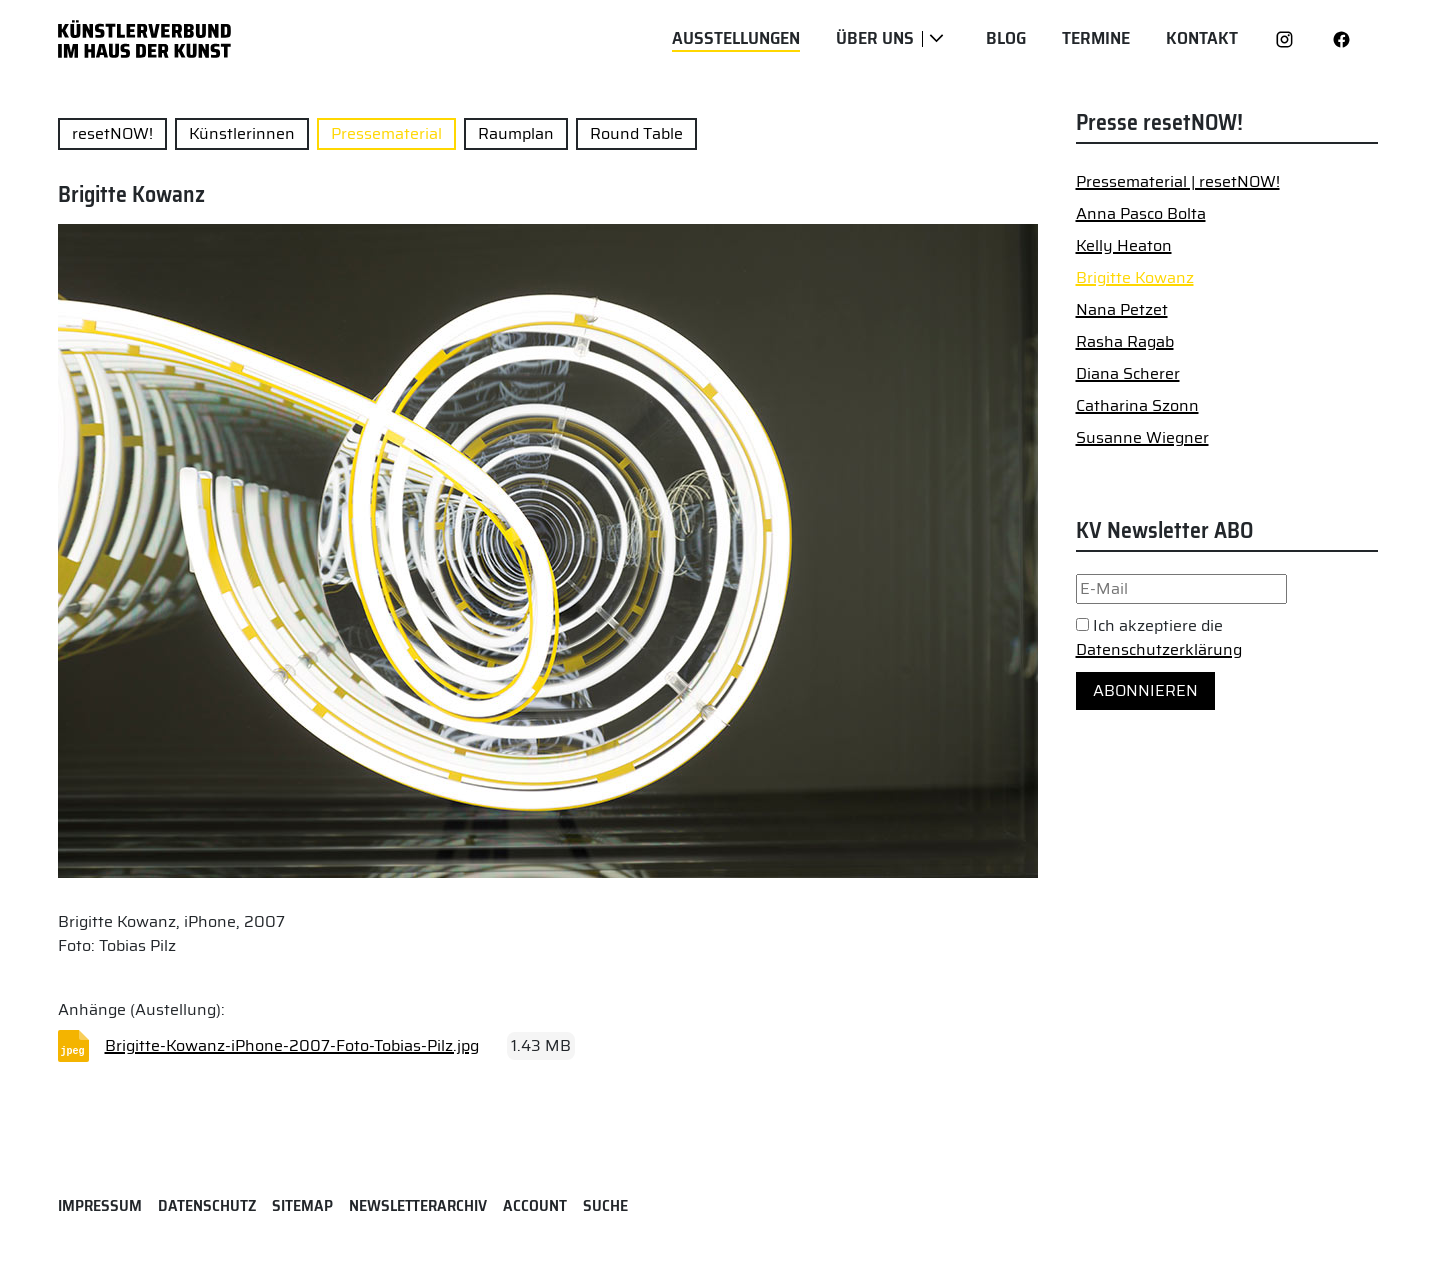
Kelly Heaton (1124, 245)
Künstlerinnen (242, 133)
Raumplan (516, 133)
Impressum (100, 1205)
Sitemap (302, 1205)
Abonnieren (1145, 690)
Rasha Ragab (1125, 341)
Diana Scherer (1128, 373)
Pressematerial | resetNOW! (1178, 181)
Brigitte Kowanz (1135, 277)
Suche (605, 1205)
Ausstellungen (736, 38)
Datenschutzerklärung (1159, 649)
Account (535, 1205)
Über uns (875, 38)
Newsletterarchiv (418, 1205)
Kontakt (1202, 38)
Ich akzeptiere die (1159, 638)
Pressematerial (386, 133)
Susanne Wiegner (1142, 437)
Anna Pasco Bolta (1141, 213)
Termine (1096, 38)
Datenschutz (207, 1205)
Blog (1006, 38)
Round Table (636, 133)
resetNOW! (112, 133)
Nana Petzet (1122, 309)
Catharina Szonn (1137, 405)
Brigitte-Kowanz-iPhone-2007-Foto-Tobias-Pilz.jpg (292, 1045)
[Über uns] (936, 39)
